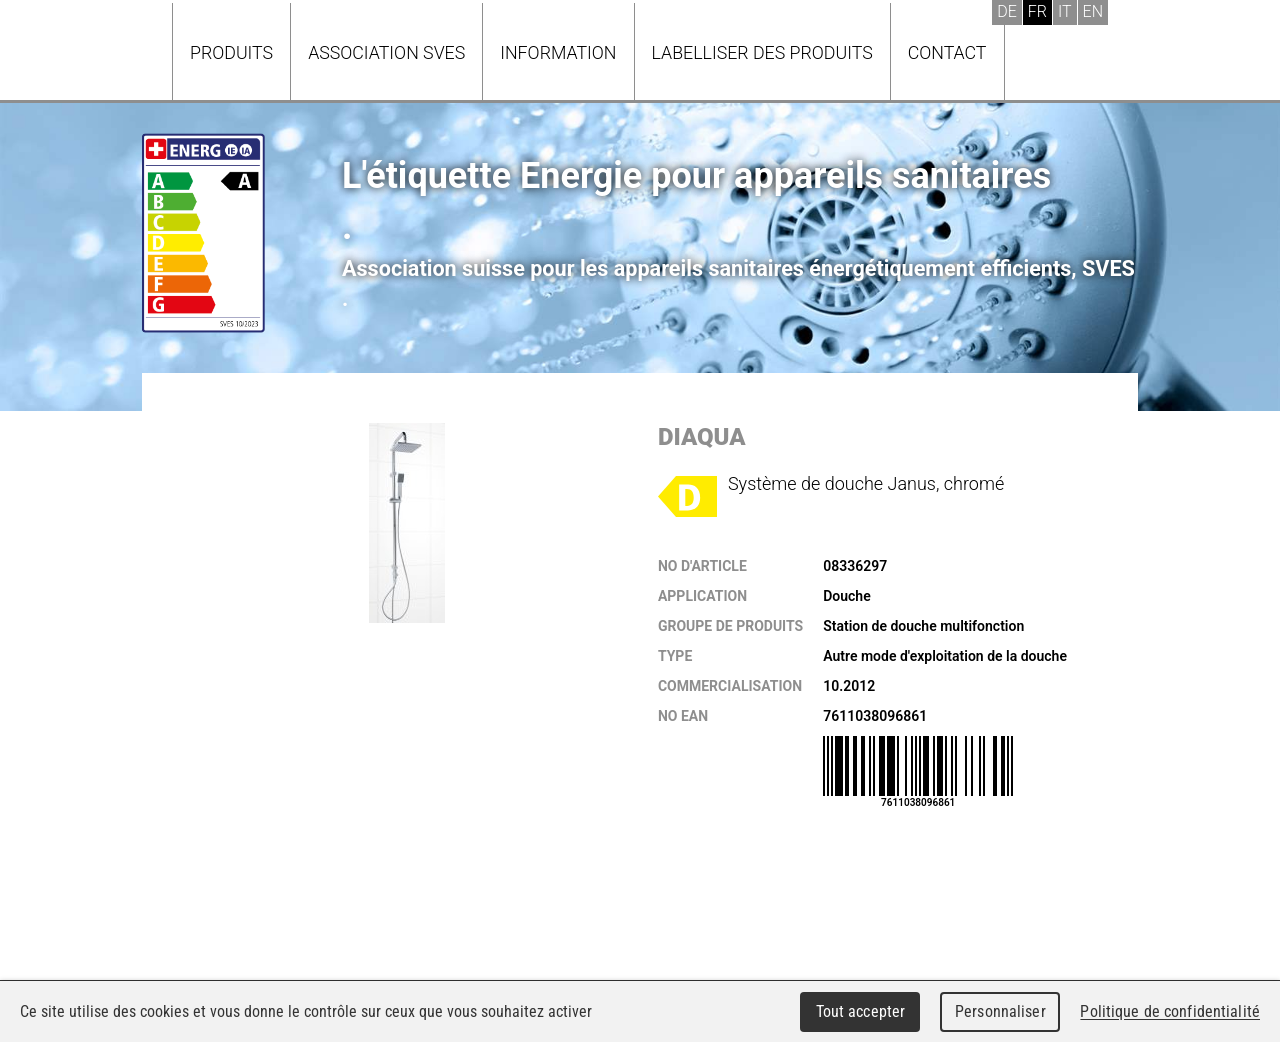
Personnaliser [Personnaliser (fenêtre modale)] (1000, 1011)
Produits (231, 52)
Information (558, 52)
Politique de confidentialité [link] (1170, 1011)
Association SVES (386, 52)
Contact (947, 52)
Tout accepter (861, 1011)
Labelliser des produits (762, 52)
